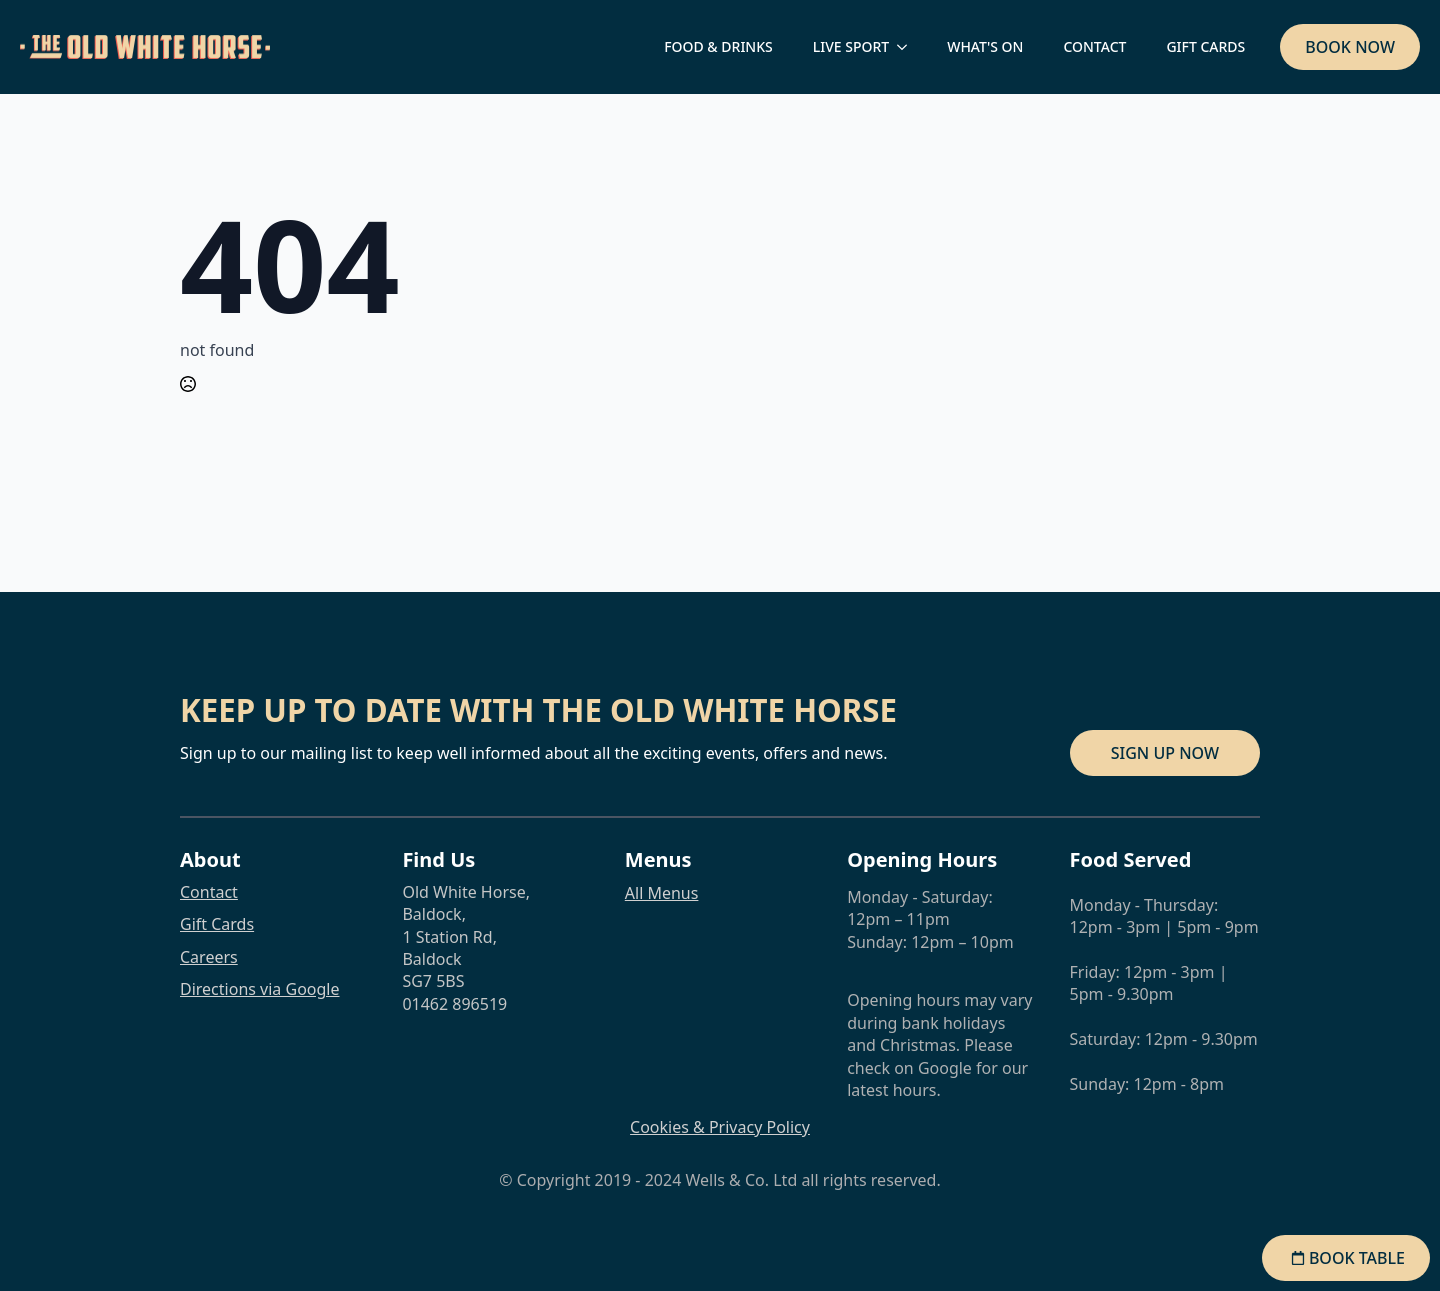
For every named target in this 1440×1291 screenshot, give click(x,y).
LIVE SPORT (851, 46)
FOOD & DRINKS (718, 46)
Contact (209, 892)
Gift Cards (217, 924)
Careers (209, 957)
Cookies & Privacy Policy (720, 1127)
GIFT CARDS (1205, 46)
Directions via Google (260, 989)
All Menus (662, 893)
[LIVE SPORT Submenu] (908, 47)
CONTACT (1094, 46)
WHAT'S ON (985, 46)
